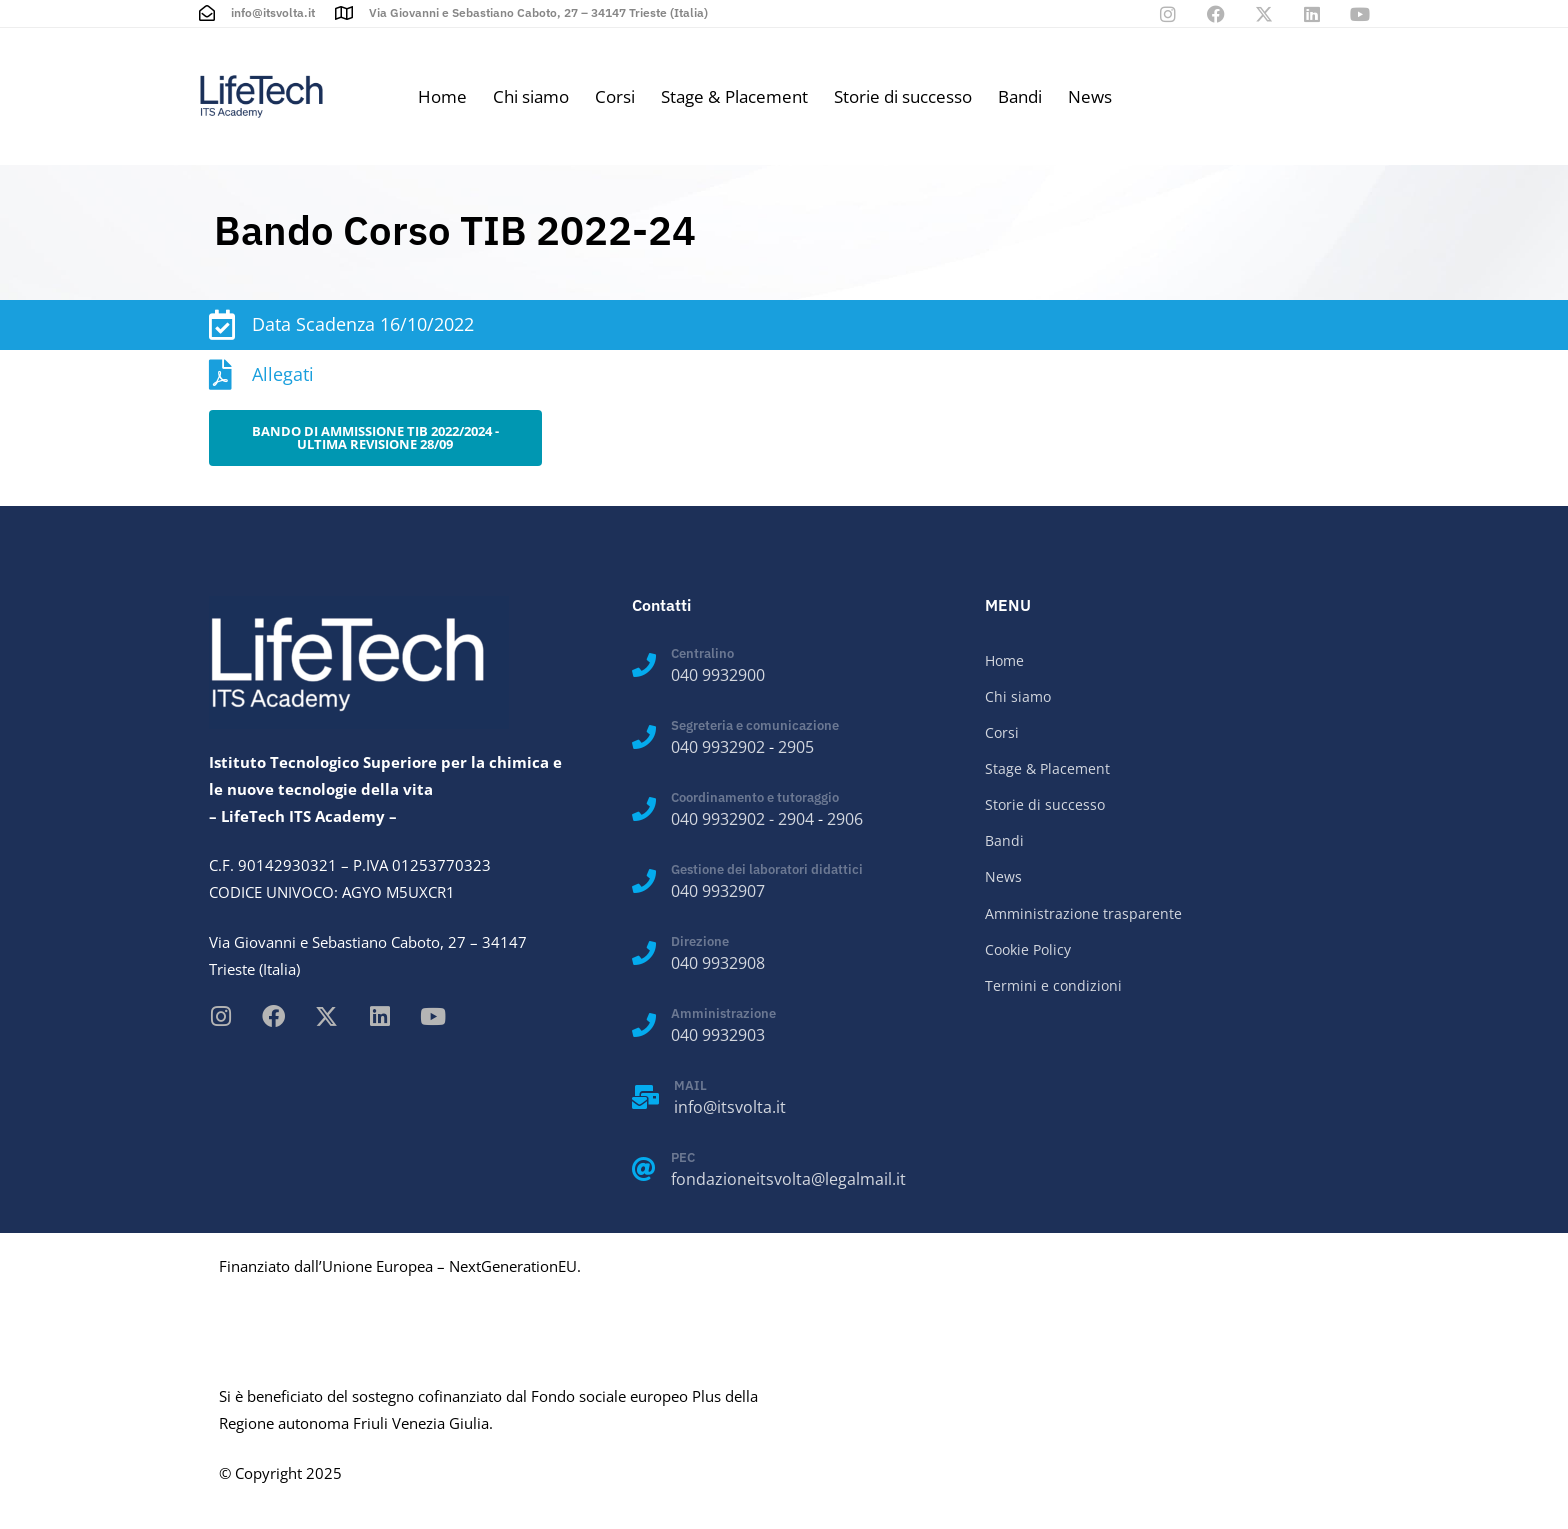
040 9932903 (718, 1035)
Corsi (615, 96)
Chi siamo (531, 96)
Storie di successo (903, 96)
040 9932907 (718, 891)
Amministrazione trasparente (1083, 913)
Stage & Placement (734, 96)
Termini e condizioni (1053, 985)
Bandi (1020, 96)
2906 (845, 819)
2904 (796, 819)
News (1090, 96)
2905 (796, 747)
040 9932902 (718, 747)
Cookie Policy (1028, 949)
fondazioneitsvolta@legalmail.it (788, 1179)
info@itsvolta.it (730, 1107)
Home (442, 96)
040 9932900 (718, 675)
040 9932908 (718, 963)
